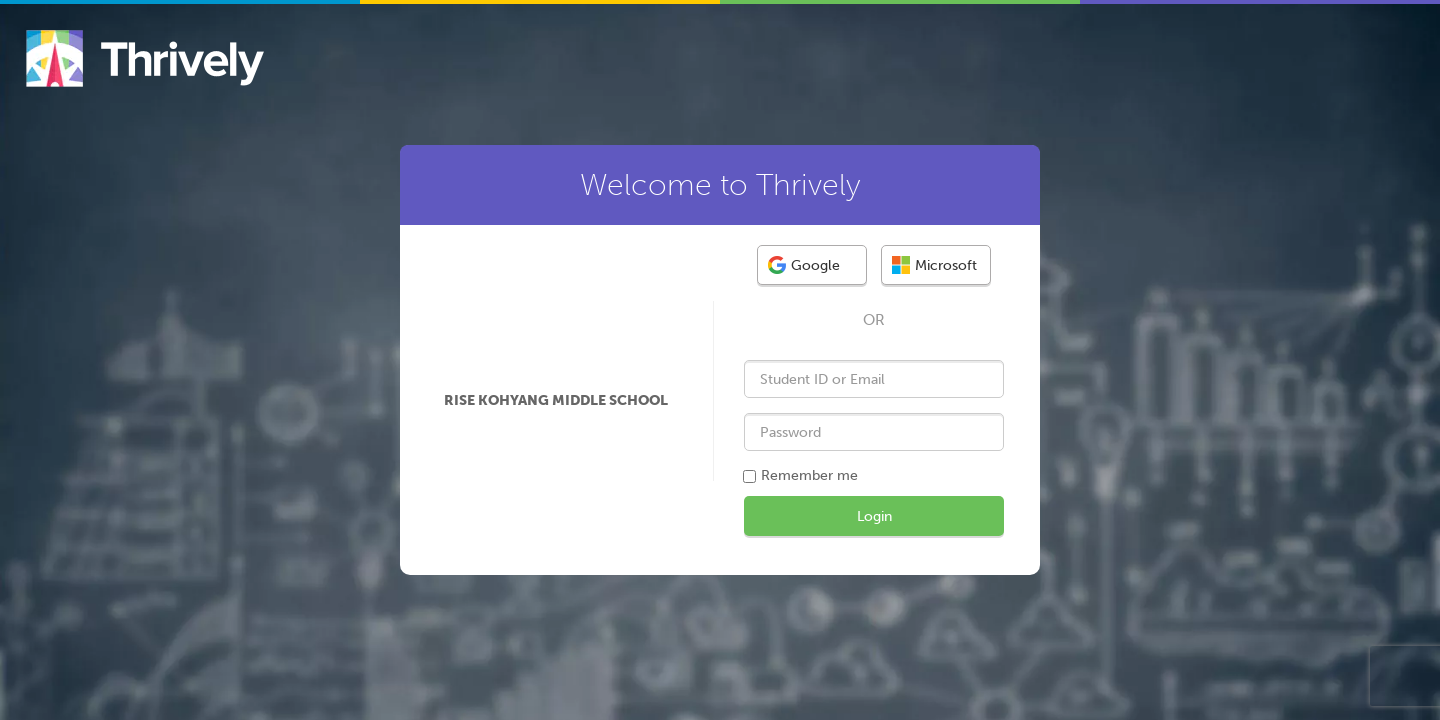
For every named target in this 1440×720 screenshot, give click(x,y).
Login (874, 516)
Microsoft (934, 265)
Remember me (809, 475)
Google (804, 265)
